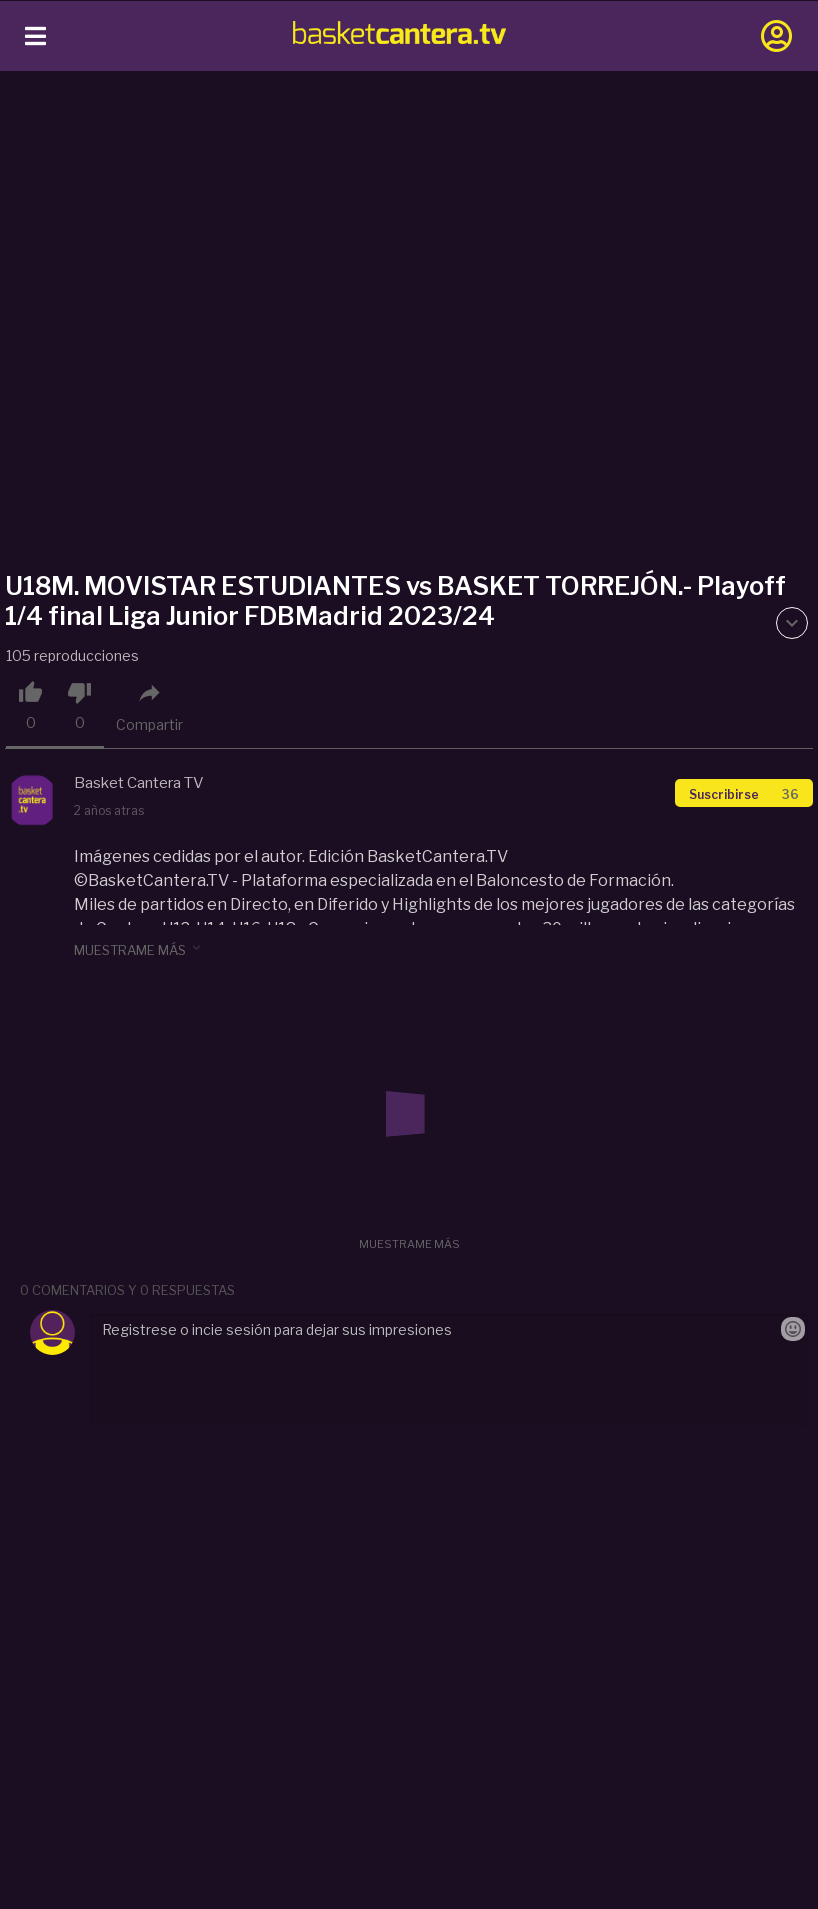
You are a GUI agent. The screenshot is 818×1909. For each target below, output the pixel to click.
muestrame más (139, 949)
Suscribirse (744, 794)
